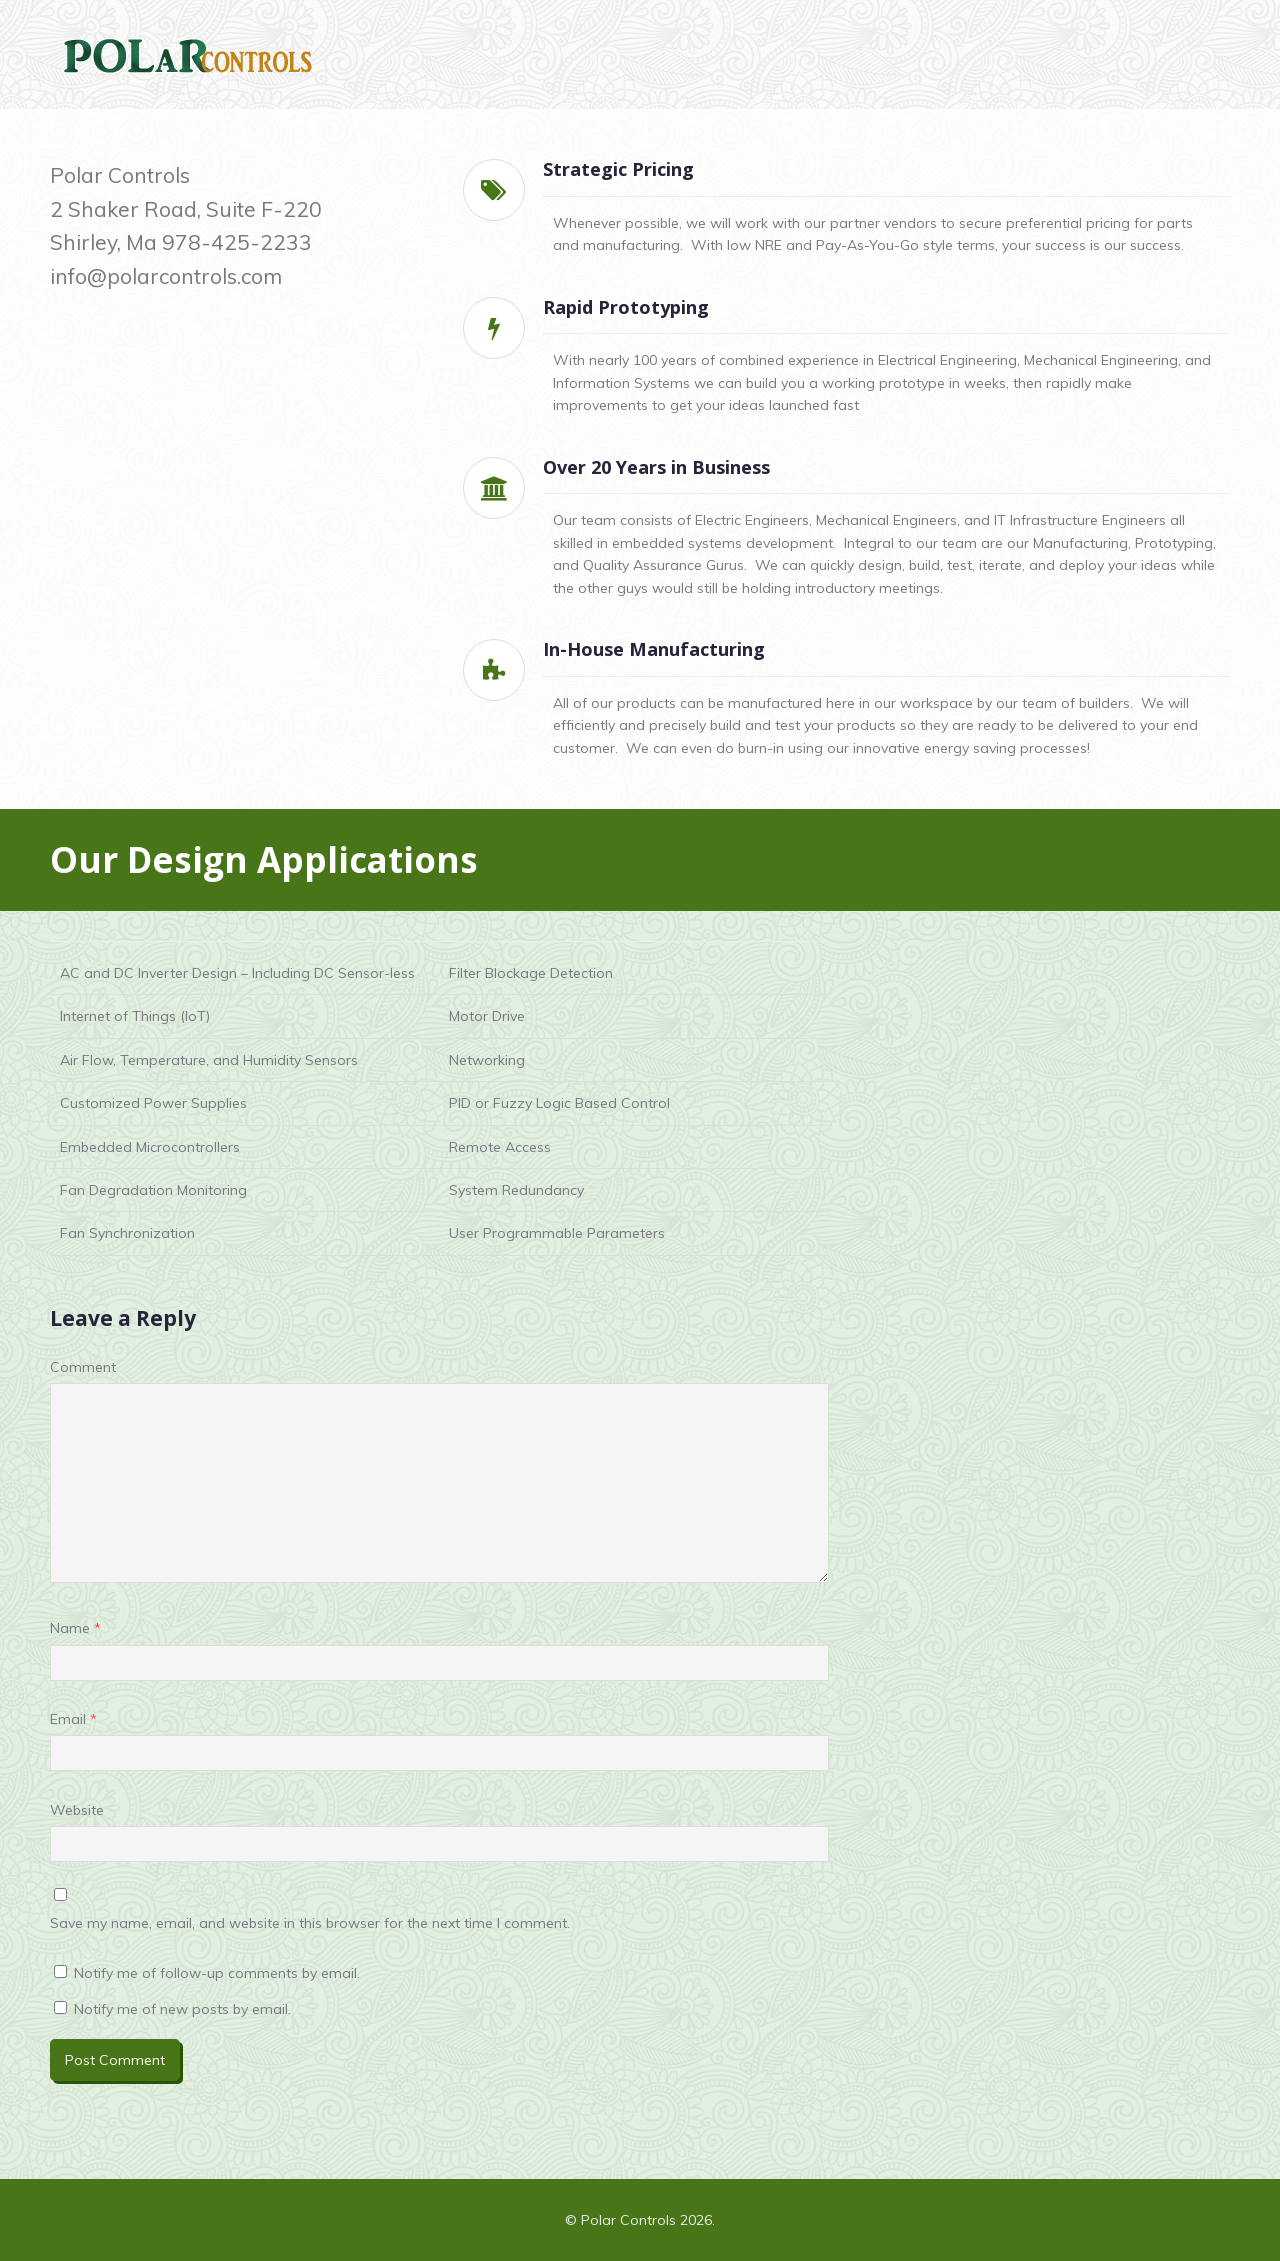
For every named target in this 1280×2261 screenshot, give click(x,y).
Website (77, 1810)
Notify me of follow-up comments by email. (217, 1973)
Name (75, 1628)
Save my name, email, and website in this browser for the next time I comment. (310, 1923)
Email (73, 1719)
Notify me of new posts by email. (182, 2009)
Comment (83, 1367)
